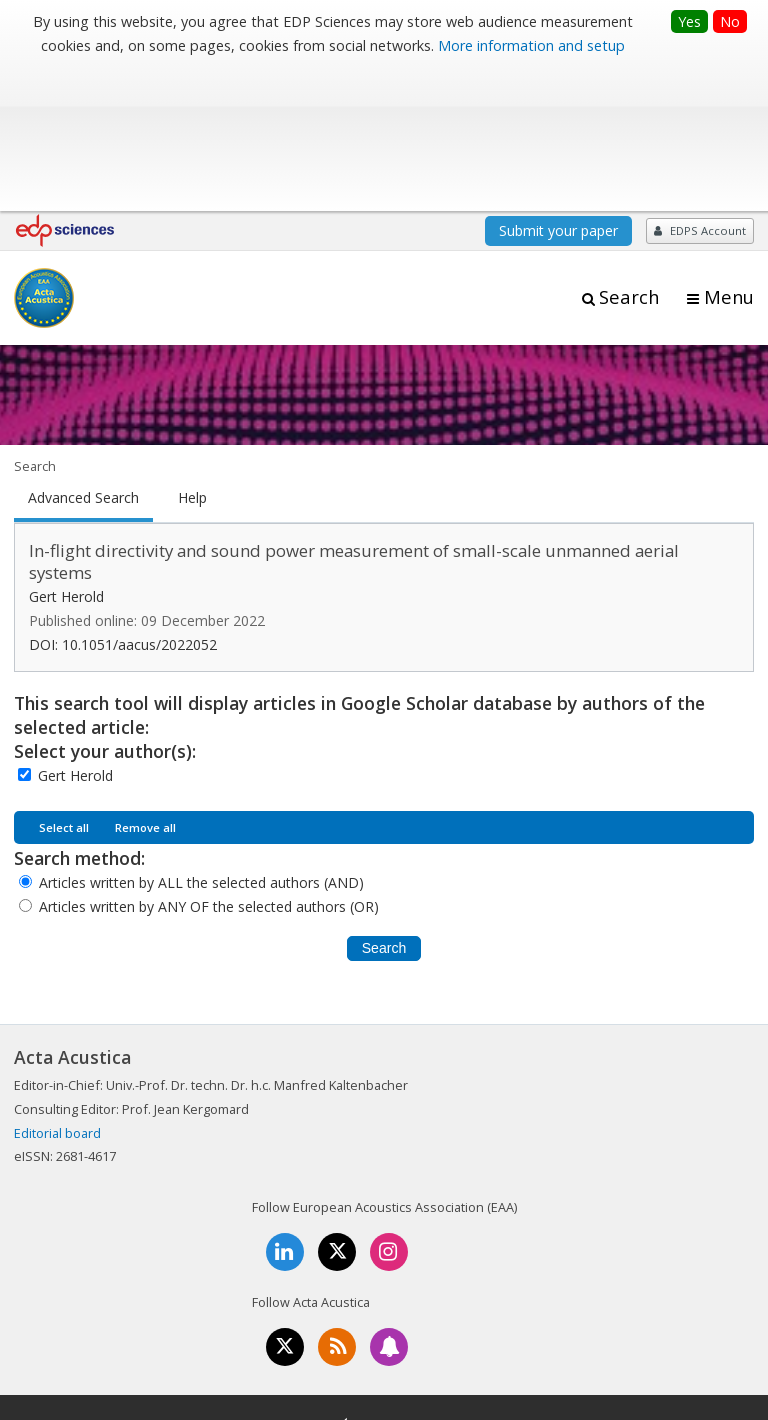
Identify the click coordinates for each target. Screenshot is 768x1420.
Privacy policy (449, 1341)
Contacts (356, 1341)
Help (192, 355)
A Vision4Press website (694, 1393)
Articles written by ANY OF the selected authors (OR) (209, 763)
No (730, 21)
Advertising (549, 1341)
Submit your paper (558, 87)
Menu (729, 154)
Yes (689, 21)
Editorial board (57, 990)
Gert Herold (75, 632)
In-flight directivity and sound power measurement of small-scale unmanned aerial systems (354, 419)
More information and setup (531, 45)
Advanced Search (83, 355)
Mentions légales (250, 1341)
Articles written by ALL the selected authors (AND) (201, 739)
